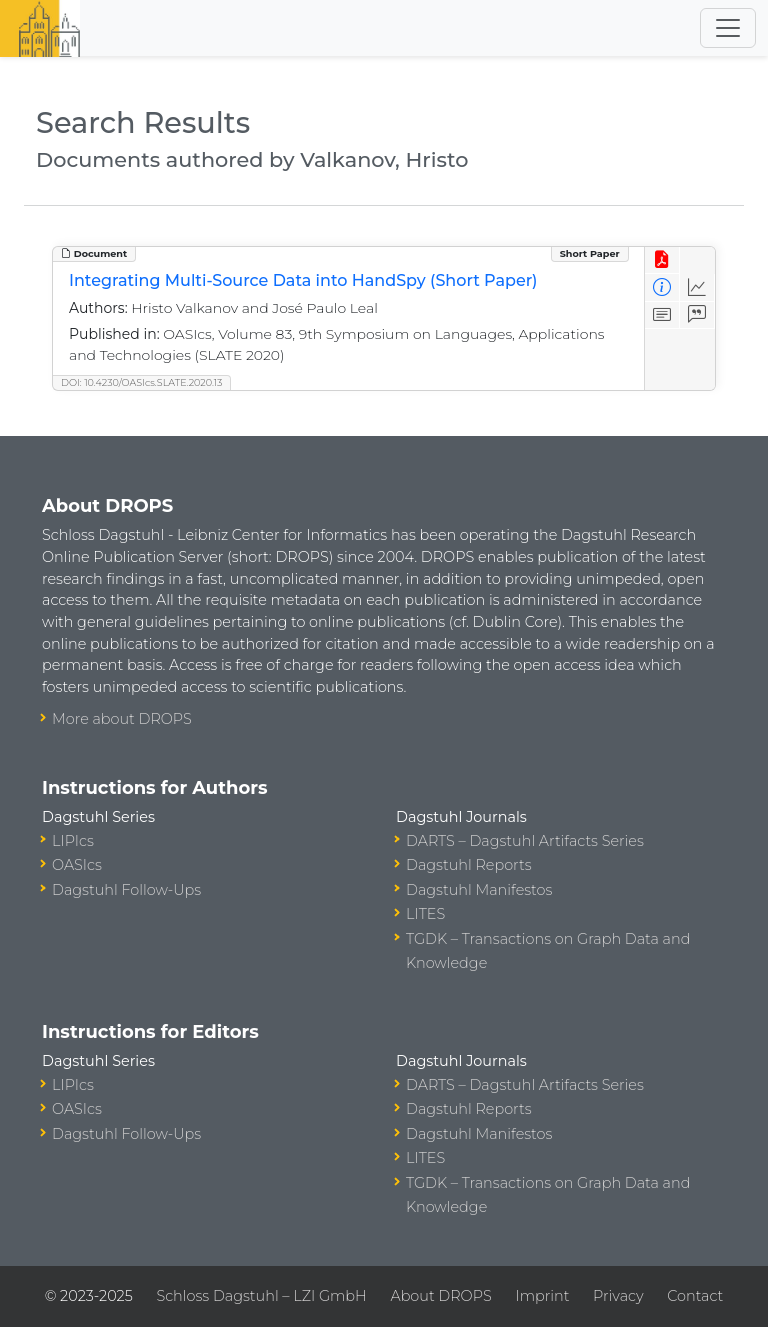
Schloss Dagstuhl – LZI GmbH (261, 1296)
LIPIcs (73, 841)
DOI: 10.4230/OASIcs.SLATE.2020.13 (141, 382)
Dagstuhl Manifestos (479, 890)
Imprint (542, 1296)
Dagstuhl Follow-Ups (126, 890)
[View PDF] (662, 260)
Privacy (618, 1296)
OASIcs (77, 865)
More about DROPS (122, 719)
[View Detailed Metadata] (662, 287)
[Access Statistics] (697, 287)
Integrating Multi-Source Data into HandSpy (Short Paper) (303, 280)
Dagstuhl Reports (469, 865)
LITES (425, 914)
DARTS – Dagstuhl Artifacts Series (525, 841)
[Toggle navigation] (728, 28)
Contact (695, 1296)
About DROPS (440, 1296)
